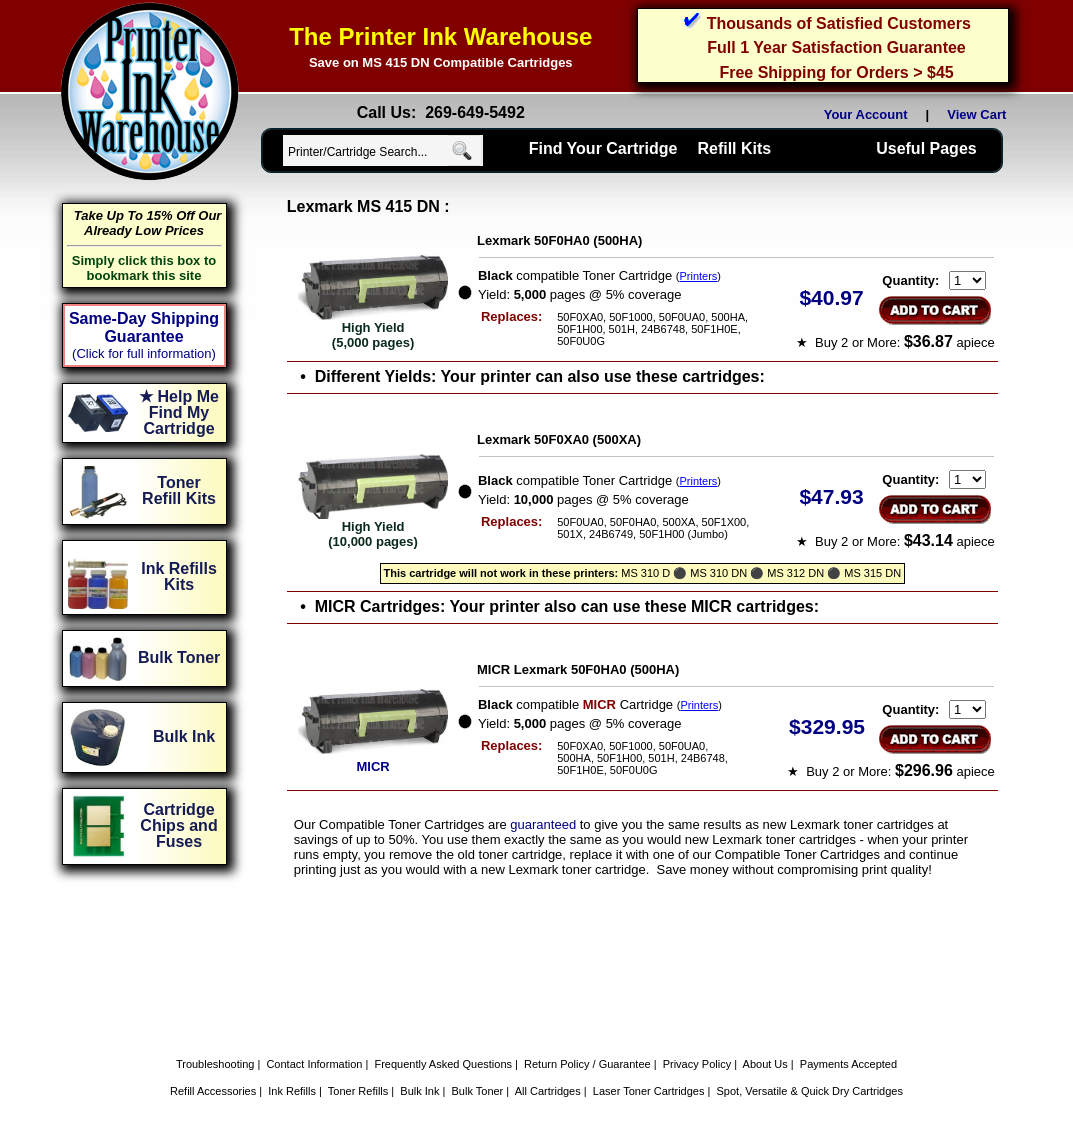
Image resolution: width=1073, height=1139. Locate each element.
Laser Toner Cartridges (649, 1091)
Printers (698, 276)
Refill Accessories (213, 1091)
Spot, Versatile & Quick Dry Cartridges (810, 1091)
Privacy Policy (697, 1064)
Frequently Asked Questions (443, 1064)
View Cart (980, 114)
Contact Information (314, 1064)
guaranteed (543, 824)
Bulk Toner (478, 1091)
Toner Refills (358, 1091)
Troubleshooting (215, 1064)
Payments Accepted (848, 1064)
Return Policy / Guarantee (587, 1064)
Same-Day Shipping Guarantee (144, 327)
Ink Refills (292, 1091)
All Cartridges (548, 1091)
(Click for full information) (144, 353)
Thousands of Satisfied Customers (839, 23)
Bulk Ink (419, 1091)
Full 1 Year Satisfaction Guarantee (836, 47)
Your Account (866, 114)
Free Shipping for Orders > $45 (836, 72)
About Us (765, 1064)
